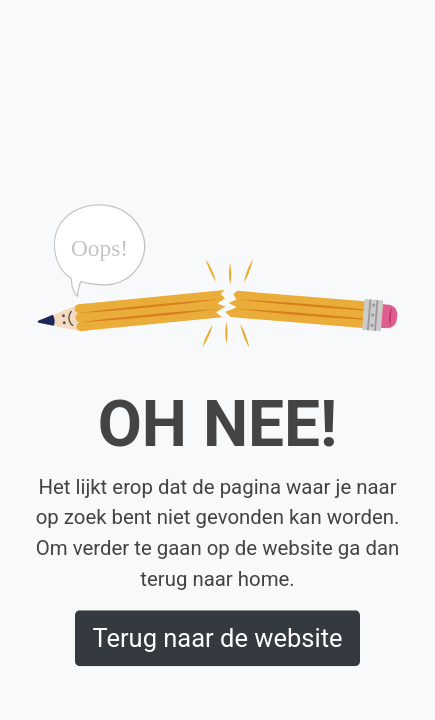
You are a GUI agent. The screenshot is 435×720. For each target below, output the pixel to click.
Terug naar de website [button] (217, 638)
